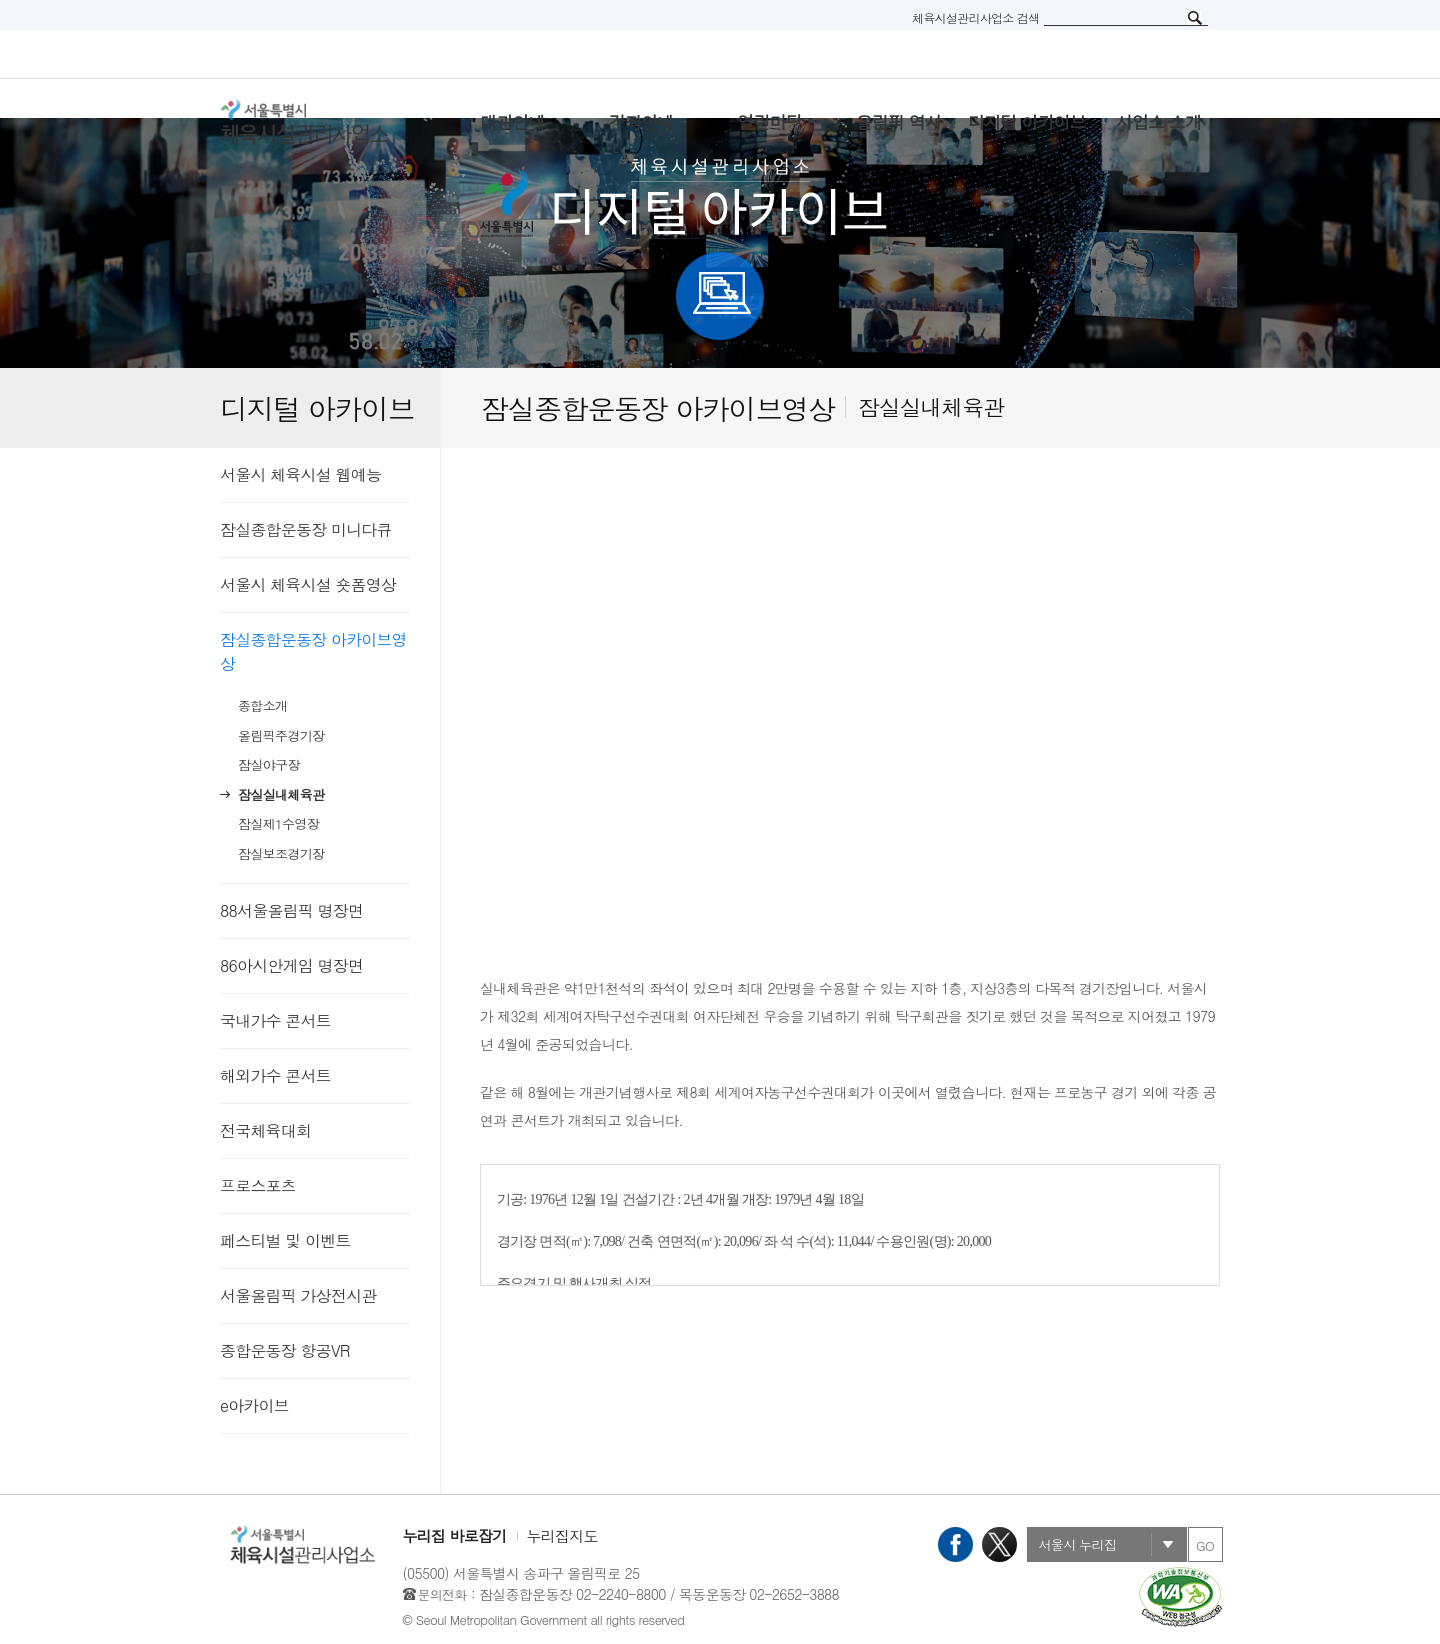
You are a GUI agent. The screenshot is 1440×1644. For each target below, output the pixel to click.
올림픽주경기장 (281, 735)
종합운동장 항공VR (285, 1350)
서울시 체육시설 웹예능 (300, 474)
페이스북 (955, 1544)
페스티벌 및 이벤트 (285, 1240)
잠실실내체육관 (281, 794)
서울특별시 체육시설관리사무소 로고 (330, 122)
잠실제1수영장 (278, 823)
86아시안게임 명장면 (291, 965)
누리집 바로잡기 (455, 1535)
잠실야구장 (269, 764)
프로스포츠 (258, 1185)
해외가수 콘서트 (275, 1075)
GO (1205, 1545)
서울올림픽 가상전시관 (298, 1295)
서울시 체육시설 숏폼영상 (308, 584)
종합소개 (262, 705)
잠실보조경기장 (281, 853)
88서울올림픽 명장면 (291, 910)
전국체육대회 (265, 1130)
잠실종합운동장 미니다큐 (306, 529)
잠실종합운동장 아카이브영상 (313, 651)
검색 (1195, 18)
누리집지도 (562, 1535)
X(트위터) (999, 1544)
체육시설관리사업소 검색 (976, 17)
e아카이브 (254, 1405)
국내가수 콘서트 (275, 1020)
